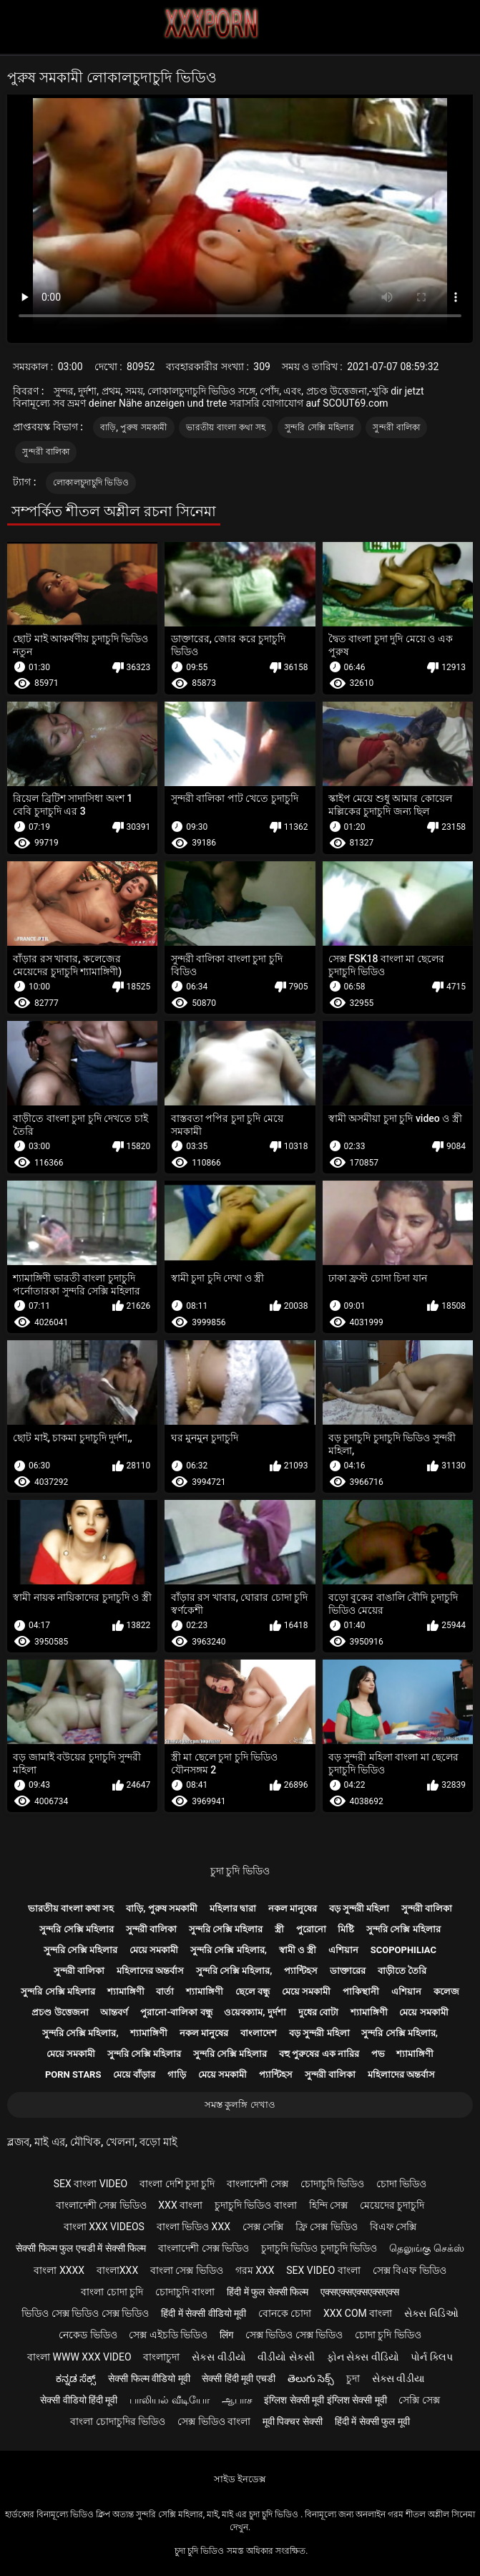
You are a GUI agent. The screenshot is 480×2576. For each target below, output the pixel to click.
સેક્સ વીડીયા (398, 2378)
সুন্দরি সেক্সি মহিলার (319, 427)
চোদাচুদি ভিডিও (332, 2183)
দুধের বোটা (318, 2012)
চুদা (353, 2378)
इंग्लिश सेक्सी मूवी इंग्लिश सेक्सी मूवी (325, 2400)
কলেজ (446, 1991)
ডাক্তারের (348, 1970)
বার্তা (165, 1991)
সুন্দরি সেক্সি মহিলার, (228, 1950)
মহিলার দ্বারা (233, 1908)
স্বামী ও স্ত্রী (297, 1950)
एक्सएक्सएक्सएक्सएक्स (359, 2291)
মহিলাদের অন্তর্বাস (150, 1970)
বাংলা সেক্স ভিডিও (186, 2270)
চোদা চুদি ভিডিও (388, 2334)
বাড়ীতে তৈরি (402, 1970)
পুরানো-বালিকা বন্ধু (176, 2012)
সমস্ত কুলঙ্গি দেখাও (240, 2104)
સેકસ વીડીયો (218, 2357)
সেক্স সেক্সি (263, 2226)
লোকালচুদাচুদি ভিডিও (91, 483)
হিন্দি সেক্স (328, 2205)
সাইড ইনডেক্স (240, 2479)
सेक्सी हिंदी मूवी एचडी (238, 2378)
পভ (378, 2053)
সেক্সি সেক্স (418, 2400)
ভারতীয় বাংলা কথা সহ (225, 427)
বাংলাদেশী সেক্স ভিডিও (101, 2205)
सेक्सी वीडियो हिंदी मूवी (78, 2400)
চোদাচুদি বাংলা (185, 2291)
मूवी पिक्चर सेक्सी (293, 2421)
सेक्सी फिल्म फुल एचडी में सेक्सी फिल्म (81, 2248)
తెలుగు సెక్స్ (311, 2378)
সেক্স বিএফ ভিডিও (409, 2270)
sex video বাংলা (323, 2270)
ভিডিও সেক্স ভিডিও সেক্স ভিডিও (85, 2313)
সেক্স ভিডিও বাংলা (213, 2421)
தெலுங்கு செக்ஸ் (426, 2248)
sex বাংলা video (91, 2183)
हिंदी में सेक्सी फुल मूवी (372, 2421)
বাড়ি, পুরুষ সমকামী (133, 427)
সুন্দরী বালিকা (396, 427)
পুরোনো (311, 1929)
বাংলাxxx (117, 2270)
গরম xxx (255, 2270)
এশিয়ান (343, 1950)
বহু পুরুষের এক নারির (319, 2053)
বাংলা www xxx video (79, 2357)
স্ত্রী (279, 1929)
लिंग (226, 2334)
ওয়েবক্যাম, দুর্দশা (254, 2012)
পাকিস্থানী (361, 1991)
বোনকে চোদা (284, 2313)
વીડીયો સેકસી (286, 2357)
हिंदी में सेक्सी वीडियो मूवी (203, 2313)
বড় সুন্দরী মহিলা (359, 1908)
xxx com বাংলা (357, 2313)
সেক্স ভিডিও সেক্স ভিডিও (294, 2334)
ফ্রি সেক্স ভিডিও (326, 2226)
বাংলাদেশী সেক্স (257, 2183)
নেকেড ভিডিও (88, 2334)
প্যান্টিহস (301, 1970)
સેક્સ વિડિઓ (431, 2313)
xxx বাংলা (180, 2205)
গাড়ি (176, 2074)
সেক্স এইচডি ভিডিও (168, 2334)
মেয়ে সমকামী (153, 1950)
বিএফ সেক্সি (393, 2226)
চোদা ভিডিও (401, 2183)
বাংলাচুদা (161, 2357)
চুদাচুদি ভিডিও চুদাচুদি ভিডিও (319, 2248)
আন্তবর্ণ (114, 2012)
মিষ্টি (346, 1929)
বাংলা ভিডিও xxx (193, 2226)
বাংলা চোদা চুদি (112, 2291)
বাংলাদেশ (258, 2033)
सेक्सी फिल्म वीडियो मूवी (149, 2378)
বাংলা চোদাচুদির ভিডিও (117, 2421)
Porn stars (73, 2074)
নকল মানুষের (292, 1908)
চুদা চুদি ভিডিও (240, 1871)
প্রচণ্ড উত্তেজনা (59, 2012)
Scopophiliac (403, 1950)
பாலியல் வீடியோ (169, 2400)
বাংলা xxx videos (104, 2226)
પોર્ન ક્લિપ (431, 2357)
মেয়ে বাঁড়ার (134, 2074)
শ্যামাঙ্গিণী (126, 1991)
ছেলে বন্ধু (252, 1991)
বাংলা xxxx (59, 2270)
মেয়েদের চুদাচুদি (392, 2205)
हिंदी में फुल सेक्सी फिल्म (267, 2291)
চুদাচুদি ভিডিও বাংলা (256, 2205)
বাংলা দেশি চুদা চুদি (177, 2183)
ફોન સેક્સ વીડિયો (363, 2357)
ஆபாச (237, 2400)
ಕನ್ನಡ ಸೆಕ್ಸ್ (76, 2378)
